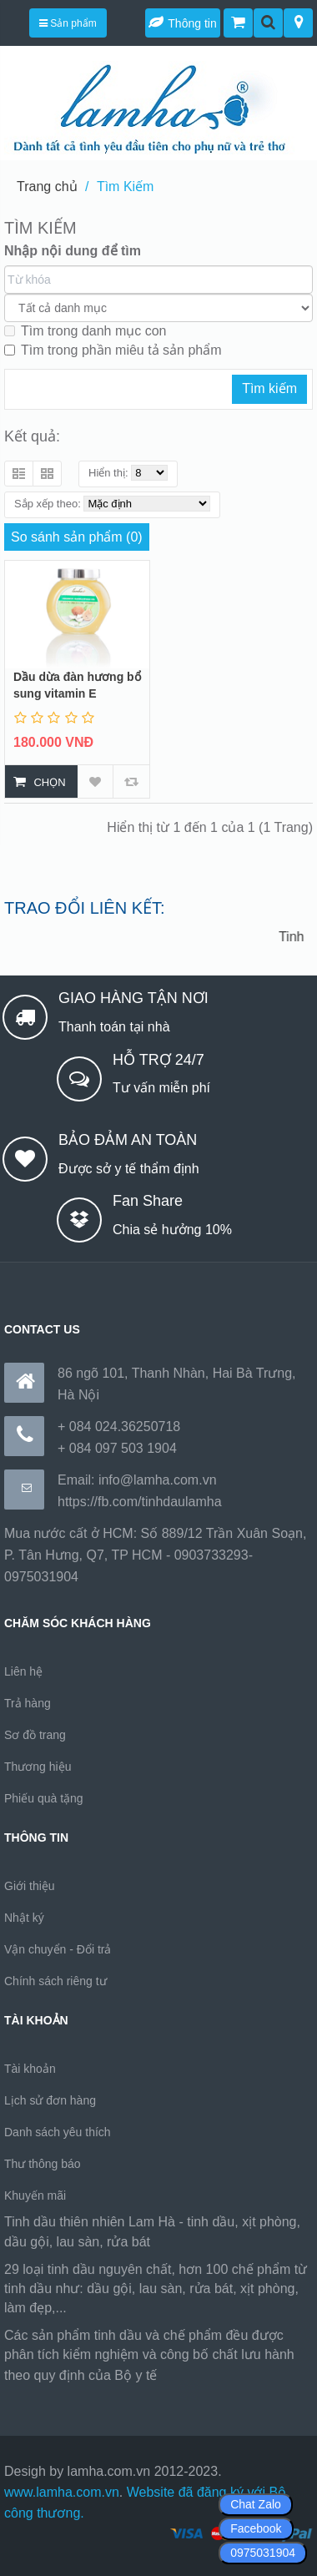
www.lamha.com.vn (61, 2492)
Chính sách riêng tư (55, 1981)
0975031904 (262, 2552)
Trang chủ (47, 186)
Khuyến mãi (35, 2195)
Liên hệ (23, 1671)
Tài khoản (30, 2068)
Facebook (255, 2528)
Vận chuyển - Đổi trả (57, 1949)
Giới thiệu (29, 1886)
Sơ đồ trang (35, 1735)
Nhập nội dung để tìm (72, 251)
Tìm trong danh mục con (85, 331)
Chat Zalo (255, 2504)
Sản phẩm (68, 23)
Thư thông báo (42, 2163)
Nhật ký (24, 1917)
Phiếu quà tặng (43, 1798)
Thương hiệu (37, 1766)
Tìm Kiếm (125, 186)
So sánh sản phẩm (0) (77, 537)
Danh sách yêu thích (57, 2132)
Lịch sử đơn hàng (50, 2100)
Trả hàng (27, 1703)
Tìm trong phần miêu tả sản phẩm (113, 350)
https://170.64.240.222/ (229, 2375)
